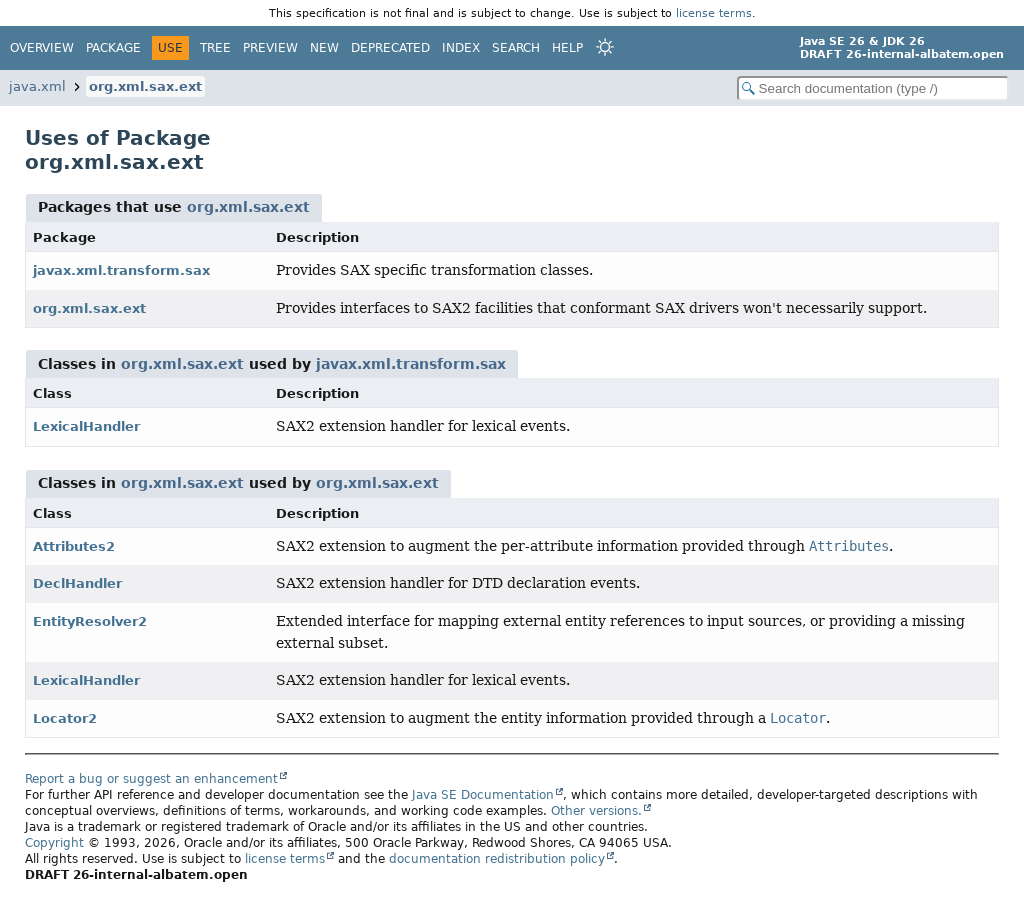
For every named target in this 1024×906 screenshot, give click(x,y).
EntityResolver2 (90, 621)
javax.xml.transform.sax (121, 270)
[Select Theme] (605, 47)
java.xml (37, 86)
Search (516, 48)
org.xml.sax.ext (145, 86)
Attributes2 (74, 546)
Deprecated (390, 48)
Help (567, 48)
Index (461, 48)
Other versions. (596, 811)
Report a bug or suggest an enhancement (151, 779)
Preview (270, 48)
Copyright (54, 843)
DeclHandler (77, 583)
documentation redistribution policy (497, 859)
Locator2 (65, 718)
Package (113, 48)
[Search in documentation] (873, 88)
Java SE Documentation (483, 795)
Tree (215, 48)
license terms (714, 13)
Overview (42, 48)
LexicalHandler (86, 426)
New (324, 48)
